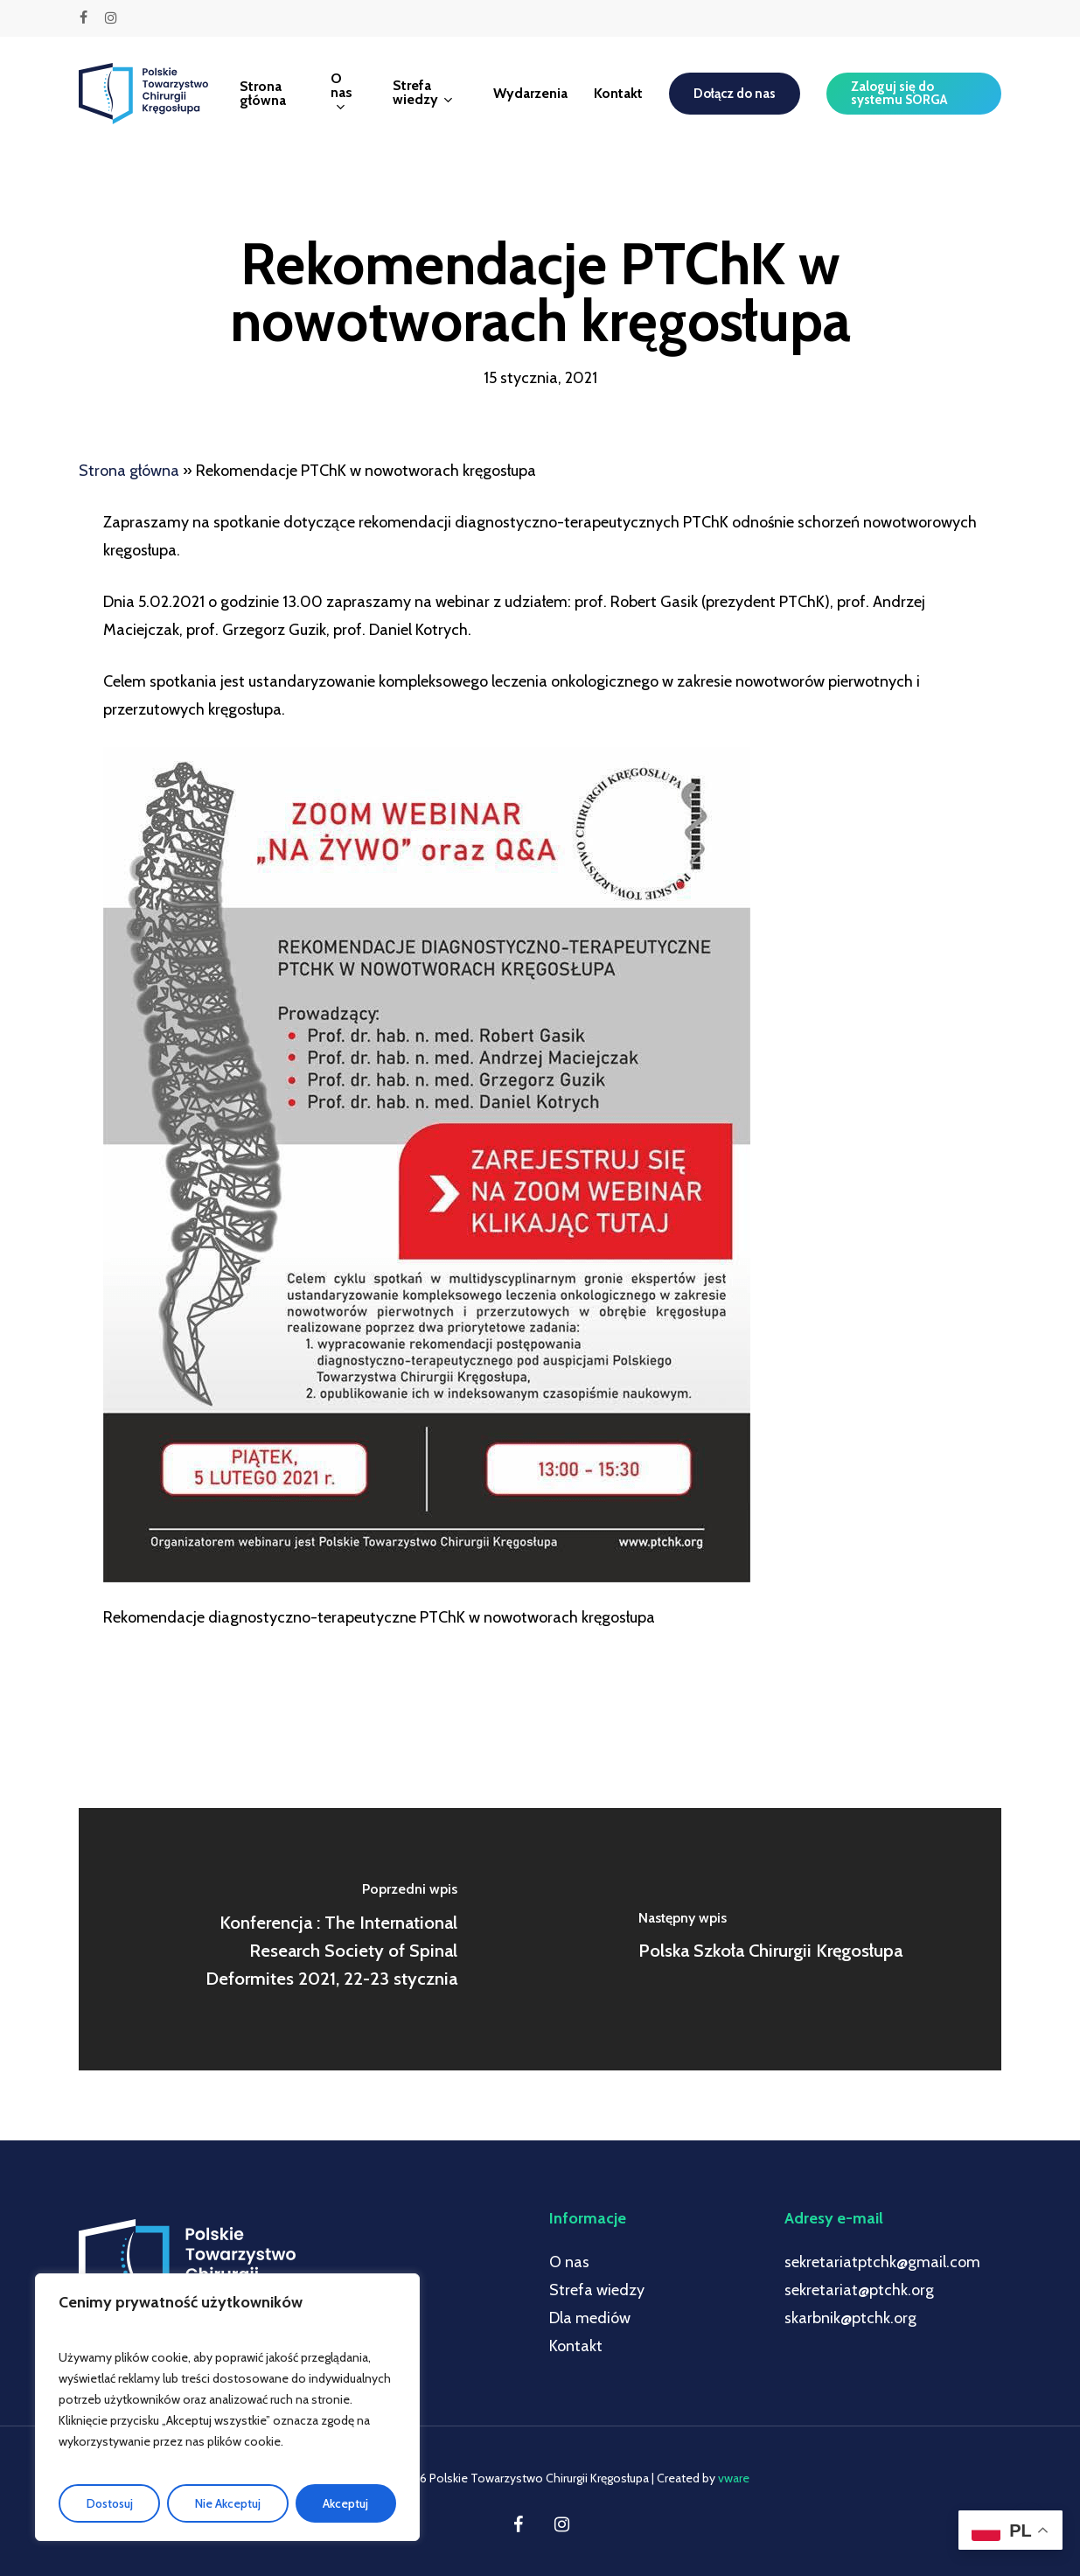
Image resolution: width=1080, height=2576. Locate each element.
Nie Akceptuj (228, 2503)
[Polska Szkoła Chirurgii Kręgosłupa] (771, 1939)
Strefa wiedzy (597, 2290)
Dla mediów (590, 2318)
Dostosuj (110, 2503)
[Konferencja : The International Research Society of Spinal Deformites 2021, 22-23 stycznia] (309, 1939)
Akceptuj (345, 2503)
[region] (227, 2407)
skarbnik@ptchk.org (850, 2318)
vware (733, 2478)
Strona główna (129, 470)
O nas (569, 2262)
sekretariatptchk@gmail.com (882, 2262)
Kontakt (576, 2346)
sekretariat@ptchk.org (859, 2290)
